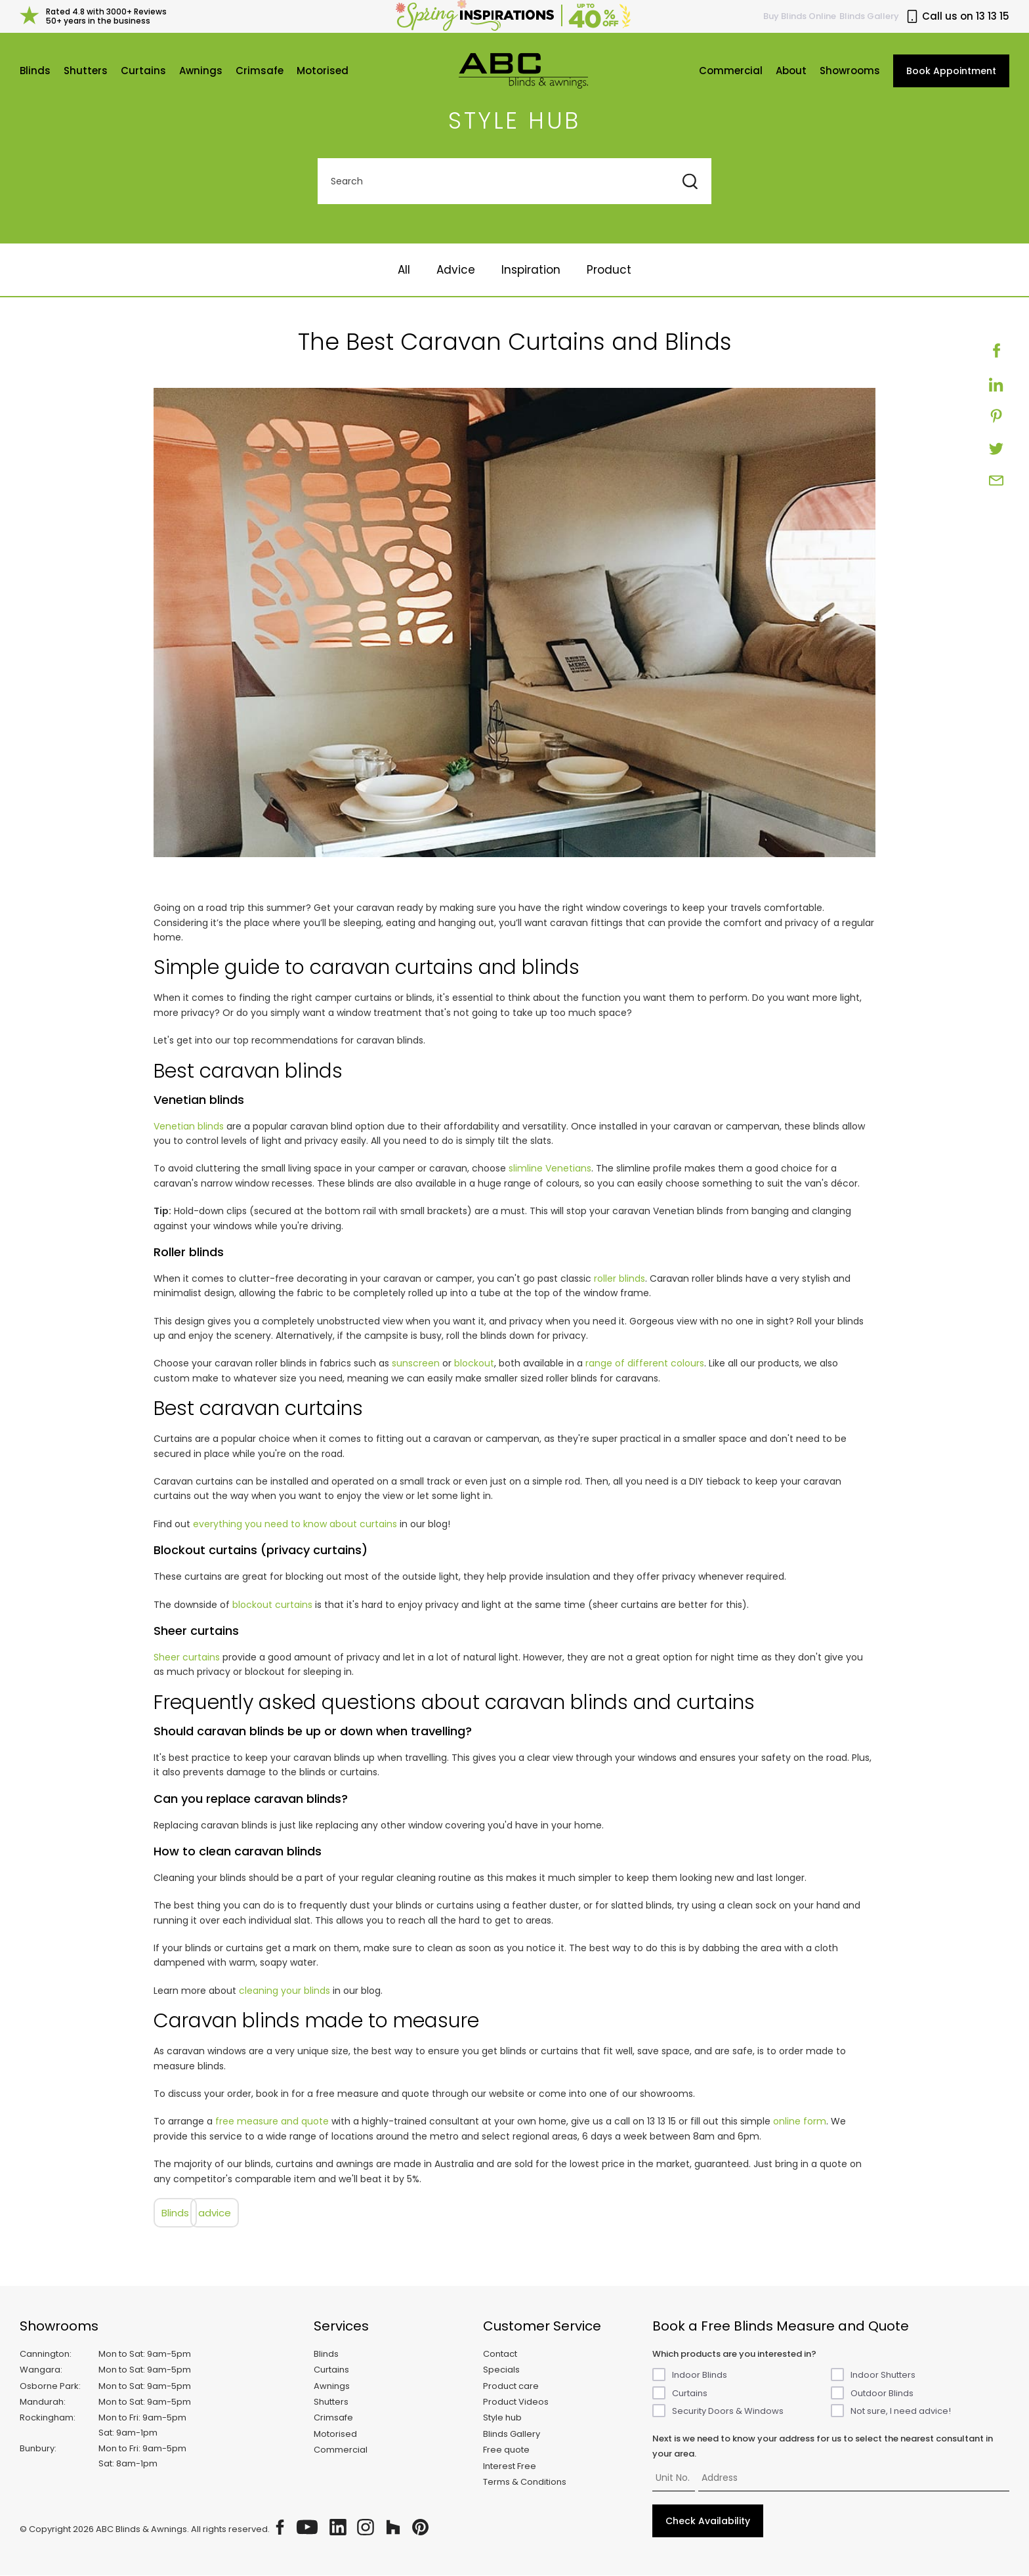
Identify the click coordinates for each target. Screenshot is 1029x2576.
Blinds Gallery (869, 16)
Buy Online (799, 16)
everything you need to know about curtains (295, 1524)
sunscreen (416, 1364)
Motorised (322, 71)
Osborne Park (49, 2386)
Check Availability (707, 2522)
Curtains (143, 71)
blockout (474, 1364)
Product (609, 271)
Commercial (731, 71)
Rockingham (47, 2419)
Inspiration (530, 271)
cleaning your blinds (284, 1991)
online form (799, 2122)
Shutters (86, 71)
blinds (175, 2214)
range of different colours (644, 1364)
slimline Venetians (550, 1169)
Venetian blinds (189, 1126)
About (791, 71)
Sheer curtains (187, 1658)
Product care (511, 2386)
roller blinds (619, 1279)
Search (347, 182)
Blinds (35, 71)
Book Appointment (951, 71)
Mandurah (42, 2403)
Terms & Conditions (524, 2483)
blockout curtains (272, 1605)
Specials (501, 2371)
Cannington (45, 2354)
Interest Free (509, 2466)
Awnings (200, 71)
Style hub (502, 2419)
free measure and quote (272, 2122)
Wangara (40, 2371)
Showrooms (850, 71)
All (404, 271)
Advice (455, 271)
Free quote (506, 2451)
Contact (500, 2354)
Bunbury (37, 2449)
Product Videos (516, 2403)
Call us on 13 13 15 (957, 16)
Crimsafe (260, 71)
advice (214, 2214)
